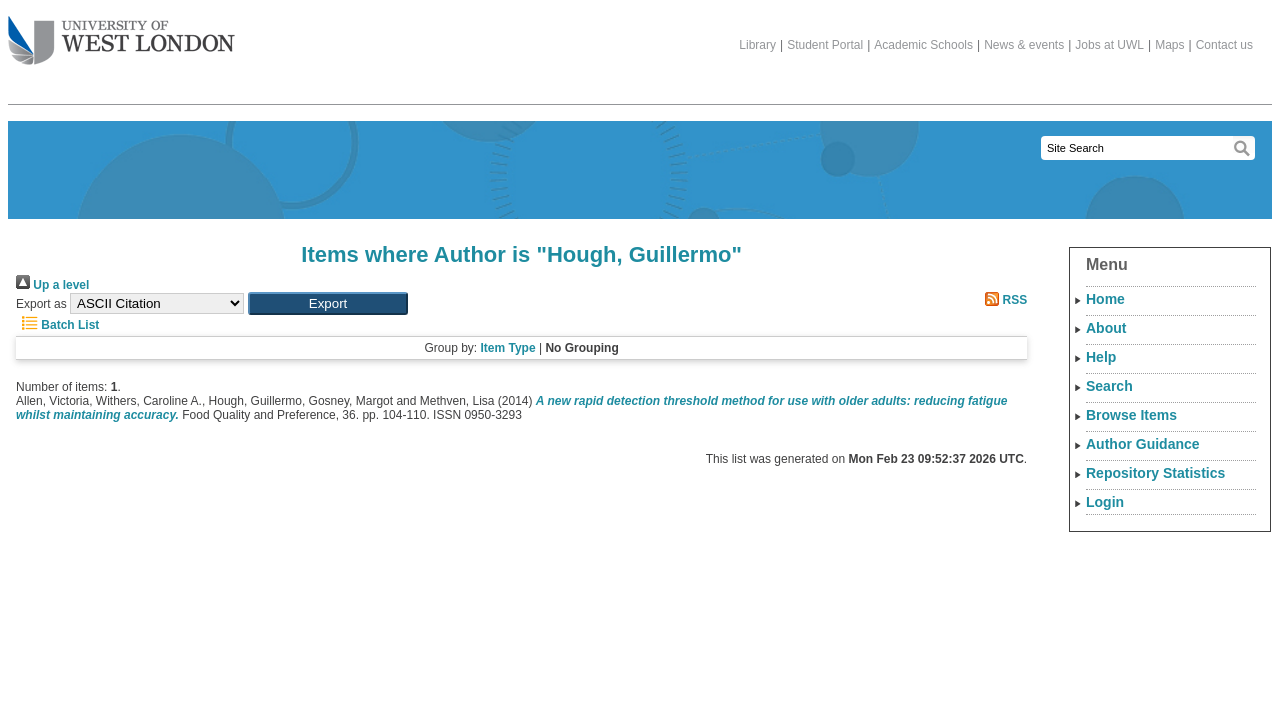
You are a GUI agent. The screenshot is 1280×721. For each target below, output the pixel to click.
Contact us (1224, 45)
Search (1109, 386)
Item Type (507, 348)
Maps (1169, 45)
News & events (1024, 45)
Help (1101, 357)
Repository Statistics (1155, 473)
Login (1105, 502)
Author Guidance (1143, 444)
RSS (1003, 300)
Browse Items (1131, 415)
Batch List (57, 325)
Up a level (52, 285)
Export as (41, 304)
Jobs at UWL (1109, 45)
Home (1105, 299)
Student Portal (825, 45)
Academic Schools (923, 45)
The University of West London (121, 33)
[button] (328, 303)
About (1106, 328)
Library (757, 45)
